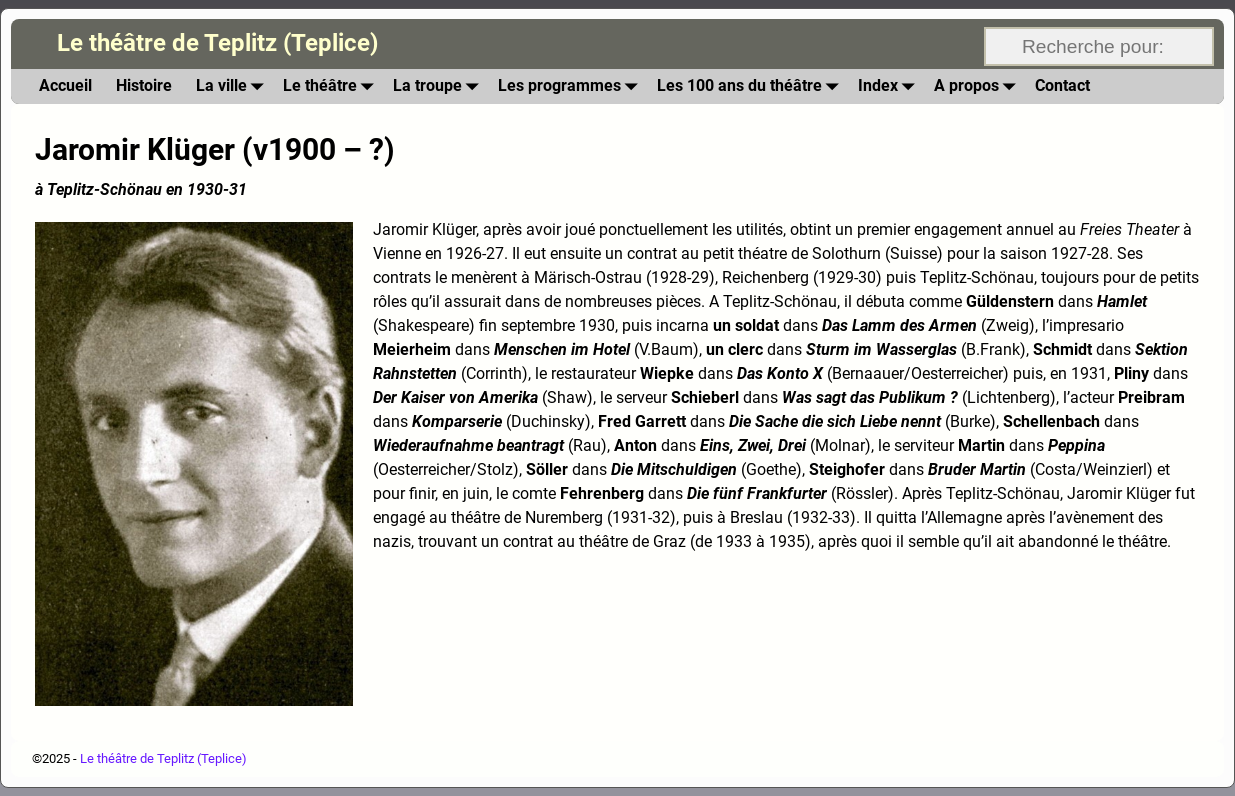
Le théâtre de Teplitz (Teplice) (217, 43)
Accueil (65, 85)
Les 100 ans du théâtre (751, 86)
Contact (1062, 85)
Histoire (144, 85)
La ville (233, 86)
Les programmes (571, 86)
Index (890, 86)
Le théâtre (332, 86)
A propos (978, 86)
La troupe (439, 86)
